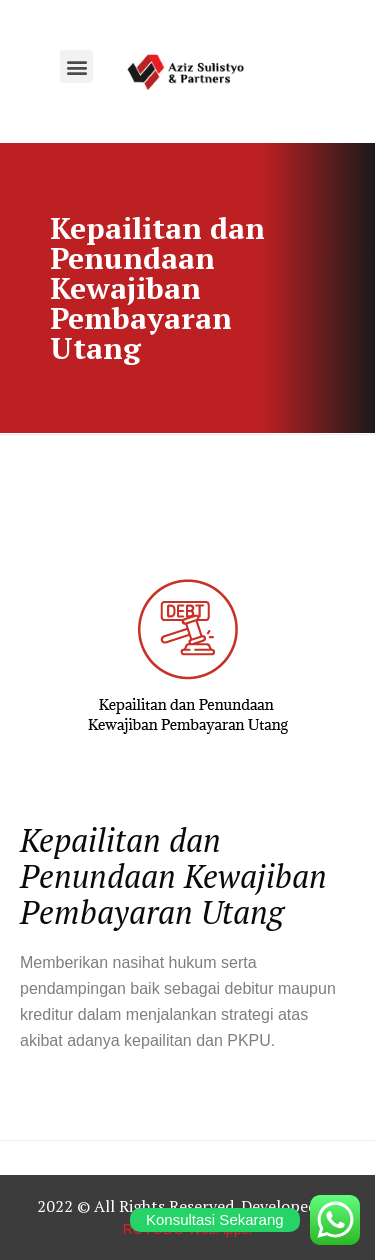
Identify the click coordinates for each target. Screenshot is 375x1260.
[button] (76, 66)
